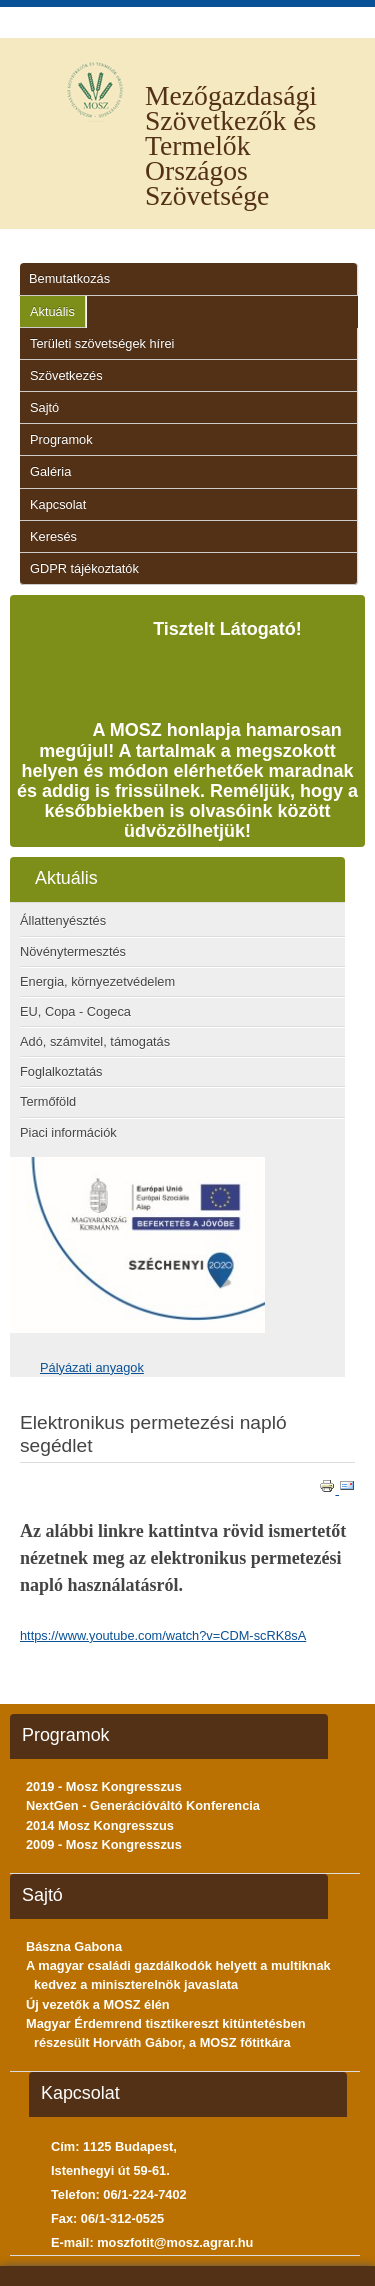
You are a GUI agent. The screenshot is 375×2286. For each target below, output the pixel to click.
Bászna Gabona (74, 1946)
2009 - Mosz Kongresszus (104, 1844)
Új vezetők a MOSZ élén (98, 2004)
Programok (61, 439)
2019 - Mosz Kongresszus (104, 1786)
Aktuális (52, 311)
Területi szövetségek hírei (102, 343)
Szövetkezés (66, 375)
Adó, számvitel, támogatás (95, 1041)
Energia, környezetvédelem (97, 981)
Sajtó (44, 407)
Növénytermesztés (73, 951)
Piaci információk (68, 1132)
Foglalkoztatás (61, 1071)
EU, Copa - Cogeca (75, 1011)
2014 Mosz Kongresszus (100, 1825)
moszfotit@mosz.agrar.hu (175, 2242)
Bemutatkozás (69, 278)
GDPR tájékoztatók (84, 568)
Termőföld (48, 1101)
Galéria (50, 471)
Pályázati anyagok (92, 1367)
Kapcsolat (58, 504)
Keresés (53, 536)
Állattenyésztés (63, 920)
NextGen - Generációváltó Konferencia (143, 1805)
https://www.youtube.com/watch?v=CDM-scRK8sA (163, 1635)
